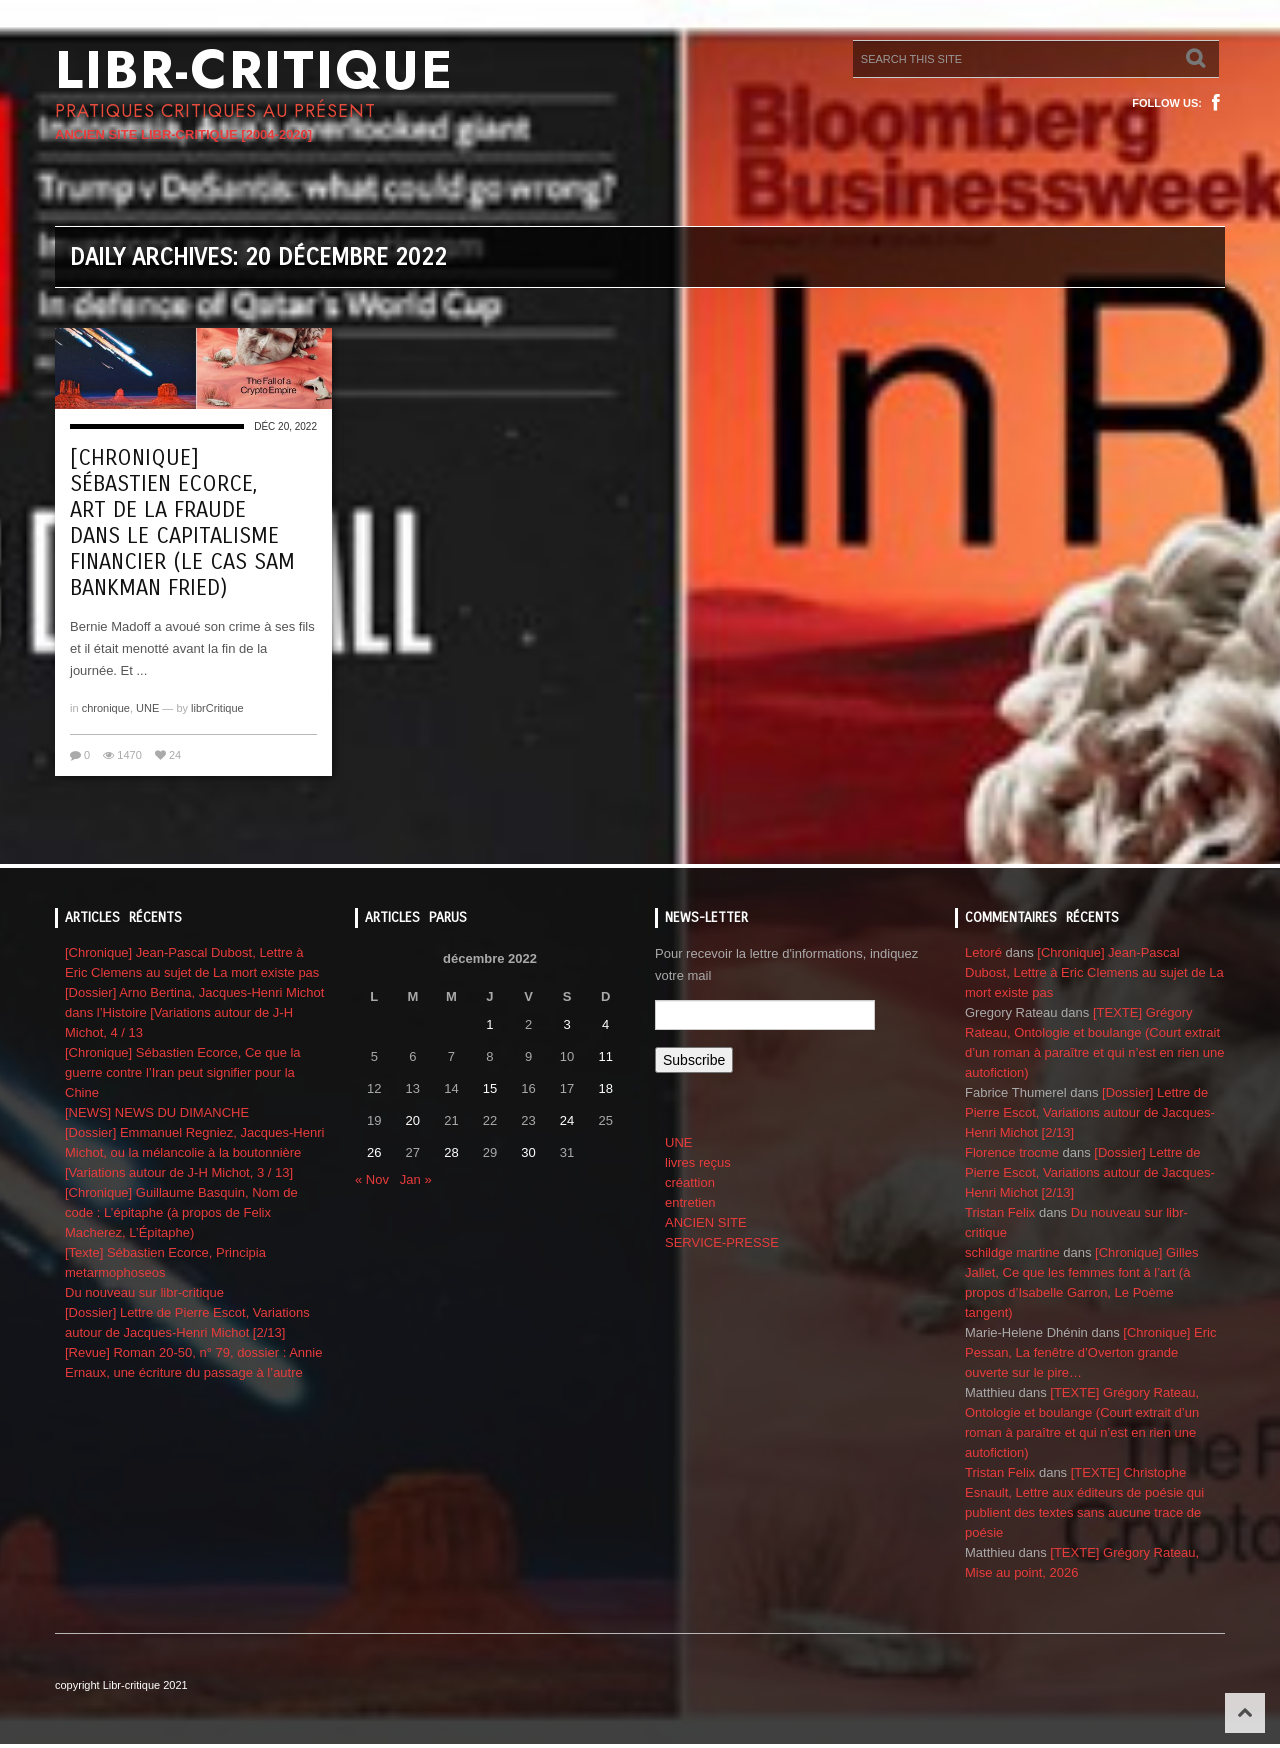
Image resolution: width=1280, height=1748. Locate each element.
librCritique (217, 708)
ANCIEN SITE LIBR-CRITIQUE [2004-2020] (183, 134)
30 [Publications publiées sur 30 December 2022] (528, 1152)
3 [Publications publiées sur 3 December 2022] (566, 1024)
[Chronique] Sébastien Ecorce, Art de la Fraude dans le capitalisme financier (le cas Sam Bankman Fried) (182, 523)
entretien (690, 1202)
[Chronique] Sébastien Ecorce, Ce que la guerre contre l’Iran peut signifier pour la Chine (183, 1072)
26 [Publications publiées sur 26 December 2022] (374, 1152)
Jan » (416, 1179)
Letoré (983, 952)
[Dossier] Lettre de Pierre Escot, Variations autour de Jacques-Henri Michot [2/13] (1090, 1112)
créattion (690, 1182)
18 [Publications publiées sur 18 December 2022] (605, 1088)
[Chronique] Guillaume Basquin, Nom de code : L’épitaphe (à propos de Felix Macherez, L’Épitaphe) (181, 1212)
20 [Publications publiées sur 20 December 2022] (413, 1120)
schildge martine (1012, 1252)
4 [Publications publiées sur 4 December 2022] (605, 1024)
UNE (147, 708)
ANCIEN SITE (706, 1222)
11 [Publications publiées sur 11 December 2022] (605, 1056)
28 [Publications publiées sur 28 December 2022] (451, 1152)
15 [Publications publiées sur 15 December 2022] (490, 1088)
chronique (106, 708)
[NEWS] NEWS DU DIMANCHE (157, 1112)
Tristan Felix (1000, 1212)
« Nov (372, 1179)
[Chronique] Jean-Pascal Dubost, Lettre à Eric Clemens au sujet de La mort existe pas (1094, 972)
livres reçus (698, 1162)
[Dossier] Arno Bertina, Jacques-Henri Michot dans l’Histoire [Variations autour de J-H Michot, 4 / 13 (194, 1012)
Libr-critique (254, 70)
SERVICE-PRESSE (722, 1242)
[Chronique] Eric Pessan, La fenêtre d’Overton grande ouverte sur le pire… (1090, 1352)
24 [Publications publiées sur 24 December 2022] (567, 1120)
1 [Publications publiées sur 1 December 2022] (489, 1024)
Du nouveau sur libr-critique (144, 1292)
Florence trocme (1012, 1152)
